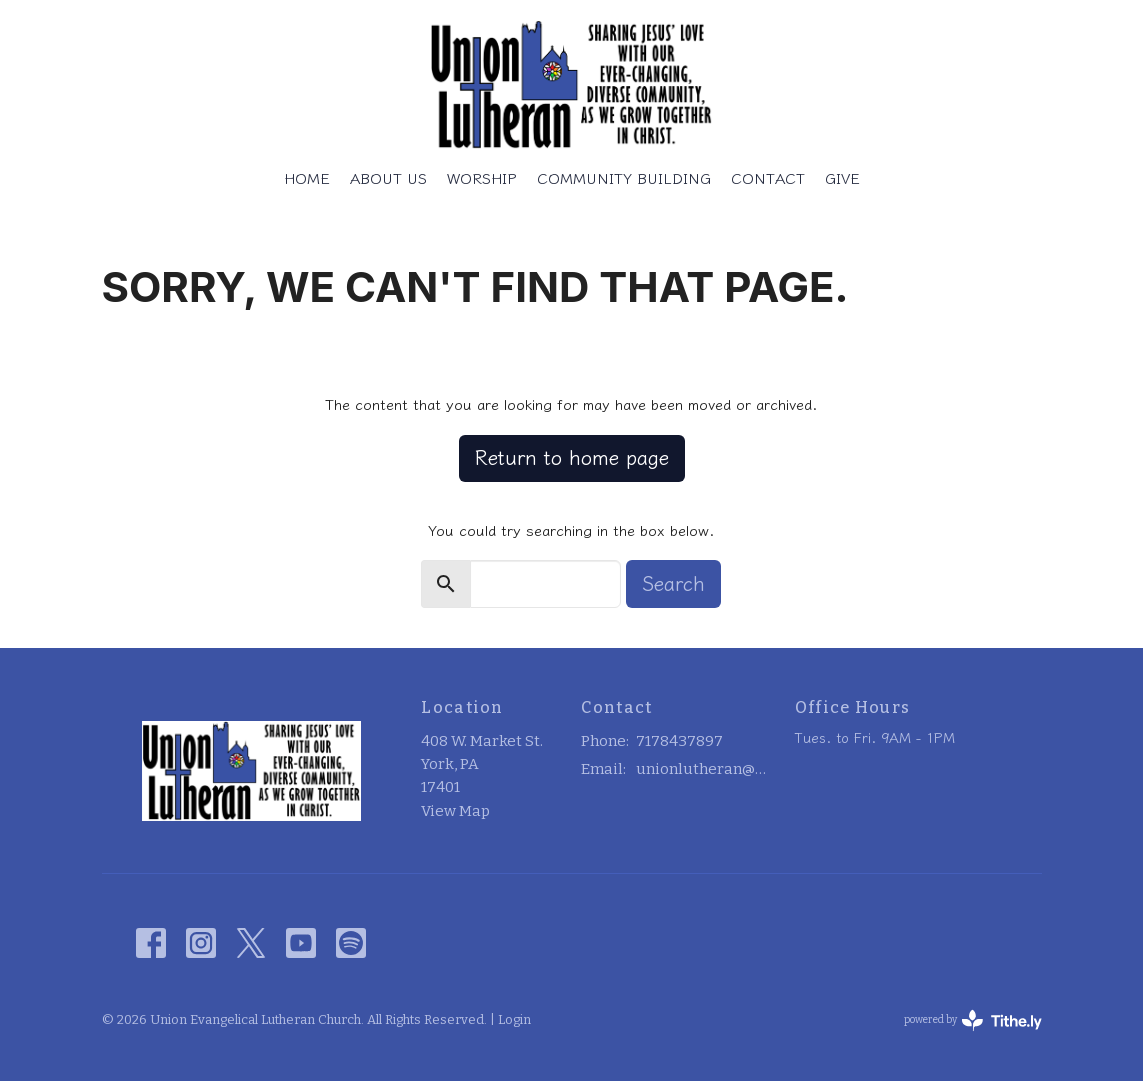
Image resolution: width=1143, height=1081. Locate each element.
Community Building (624, 178)
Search (673, 583)
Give (842, 178)
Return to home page (572, 457)
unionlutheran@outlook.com (705, 769)
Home (307, 178)
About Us (388, 178)
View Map (455, 811)
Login (514, 1019)
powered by (973, 1020)
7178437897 (679, 741)
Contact (768, 178)
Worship (482, 178)
